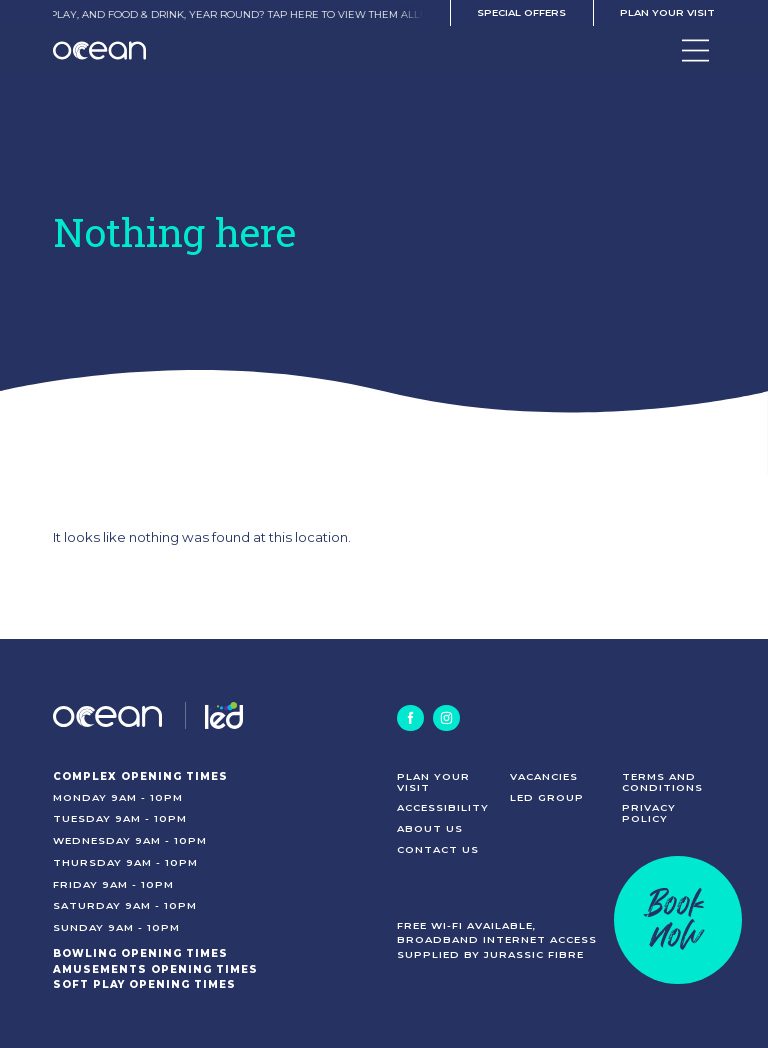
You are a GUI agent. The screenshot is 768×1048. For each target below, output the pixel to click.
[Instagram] (446, 718)
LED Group (547, 797)
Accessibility (443, 807)
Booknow (677, 919)
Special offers (521, 12)
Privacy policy (649, 812)
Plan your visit (667, 12)
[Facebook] (410, 718)
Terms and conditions (662, 781)
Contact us (438, 849)
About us (430, 828)
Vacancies (544, 776)
